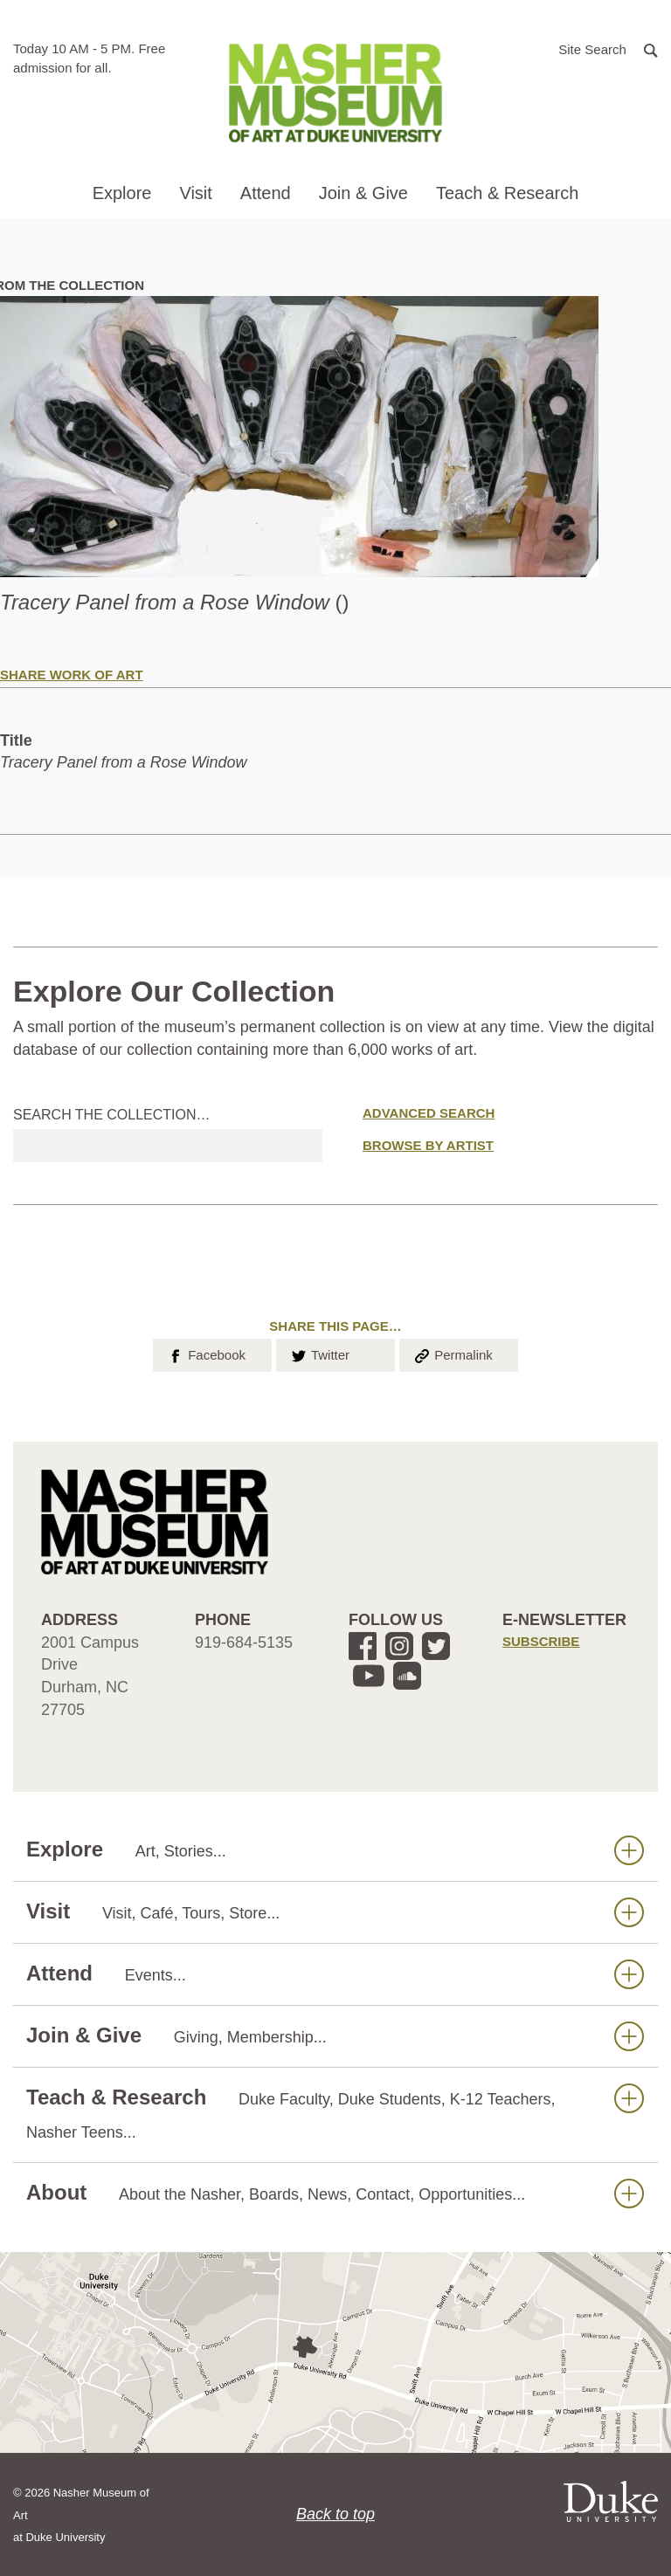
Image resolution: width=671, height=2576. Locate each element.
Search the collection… (112, 1114)
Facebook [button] (206, 1353)
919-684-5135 (244, 1642)
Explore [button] (122, 193)
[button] (608, 48)
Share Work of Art (71, 674)
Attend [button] (265, 193)
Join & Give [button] (363, 193)
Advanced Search (429, 1112)
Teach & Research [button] (507, 193)
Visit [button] (195, 193)
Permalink (452, 1353)
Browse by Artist (428, 1145)
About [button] (335, 2193)
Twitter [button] (319, 1353)
